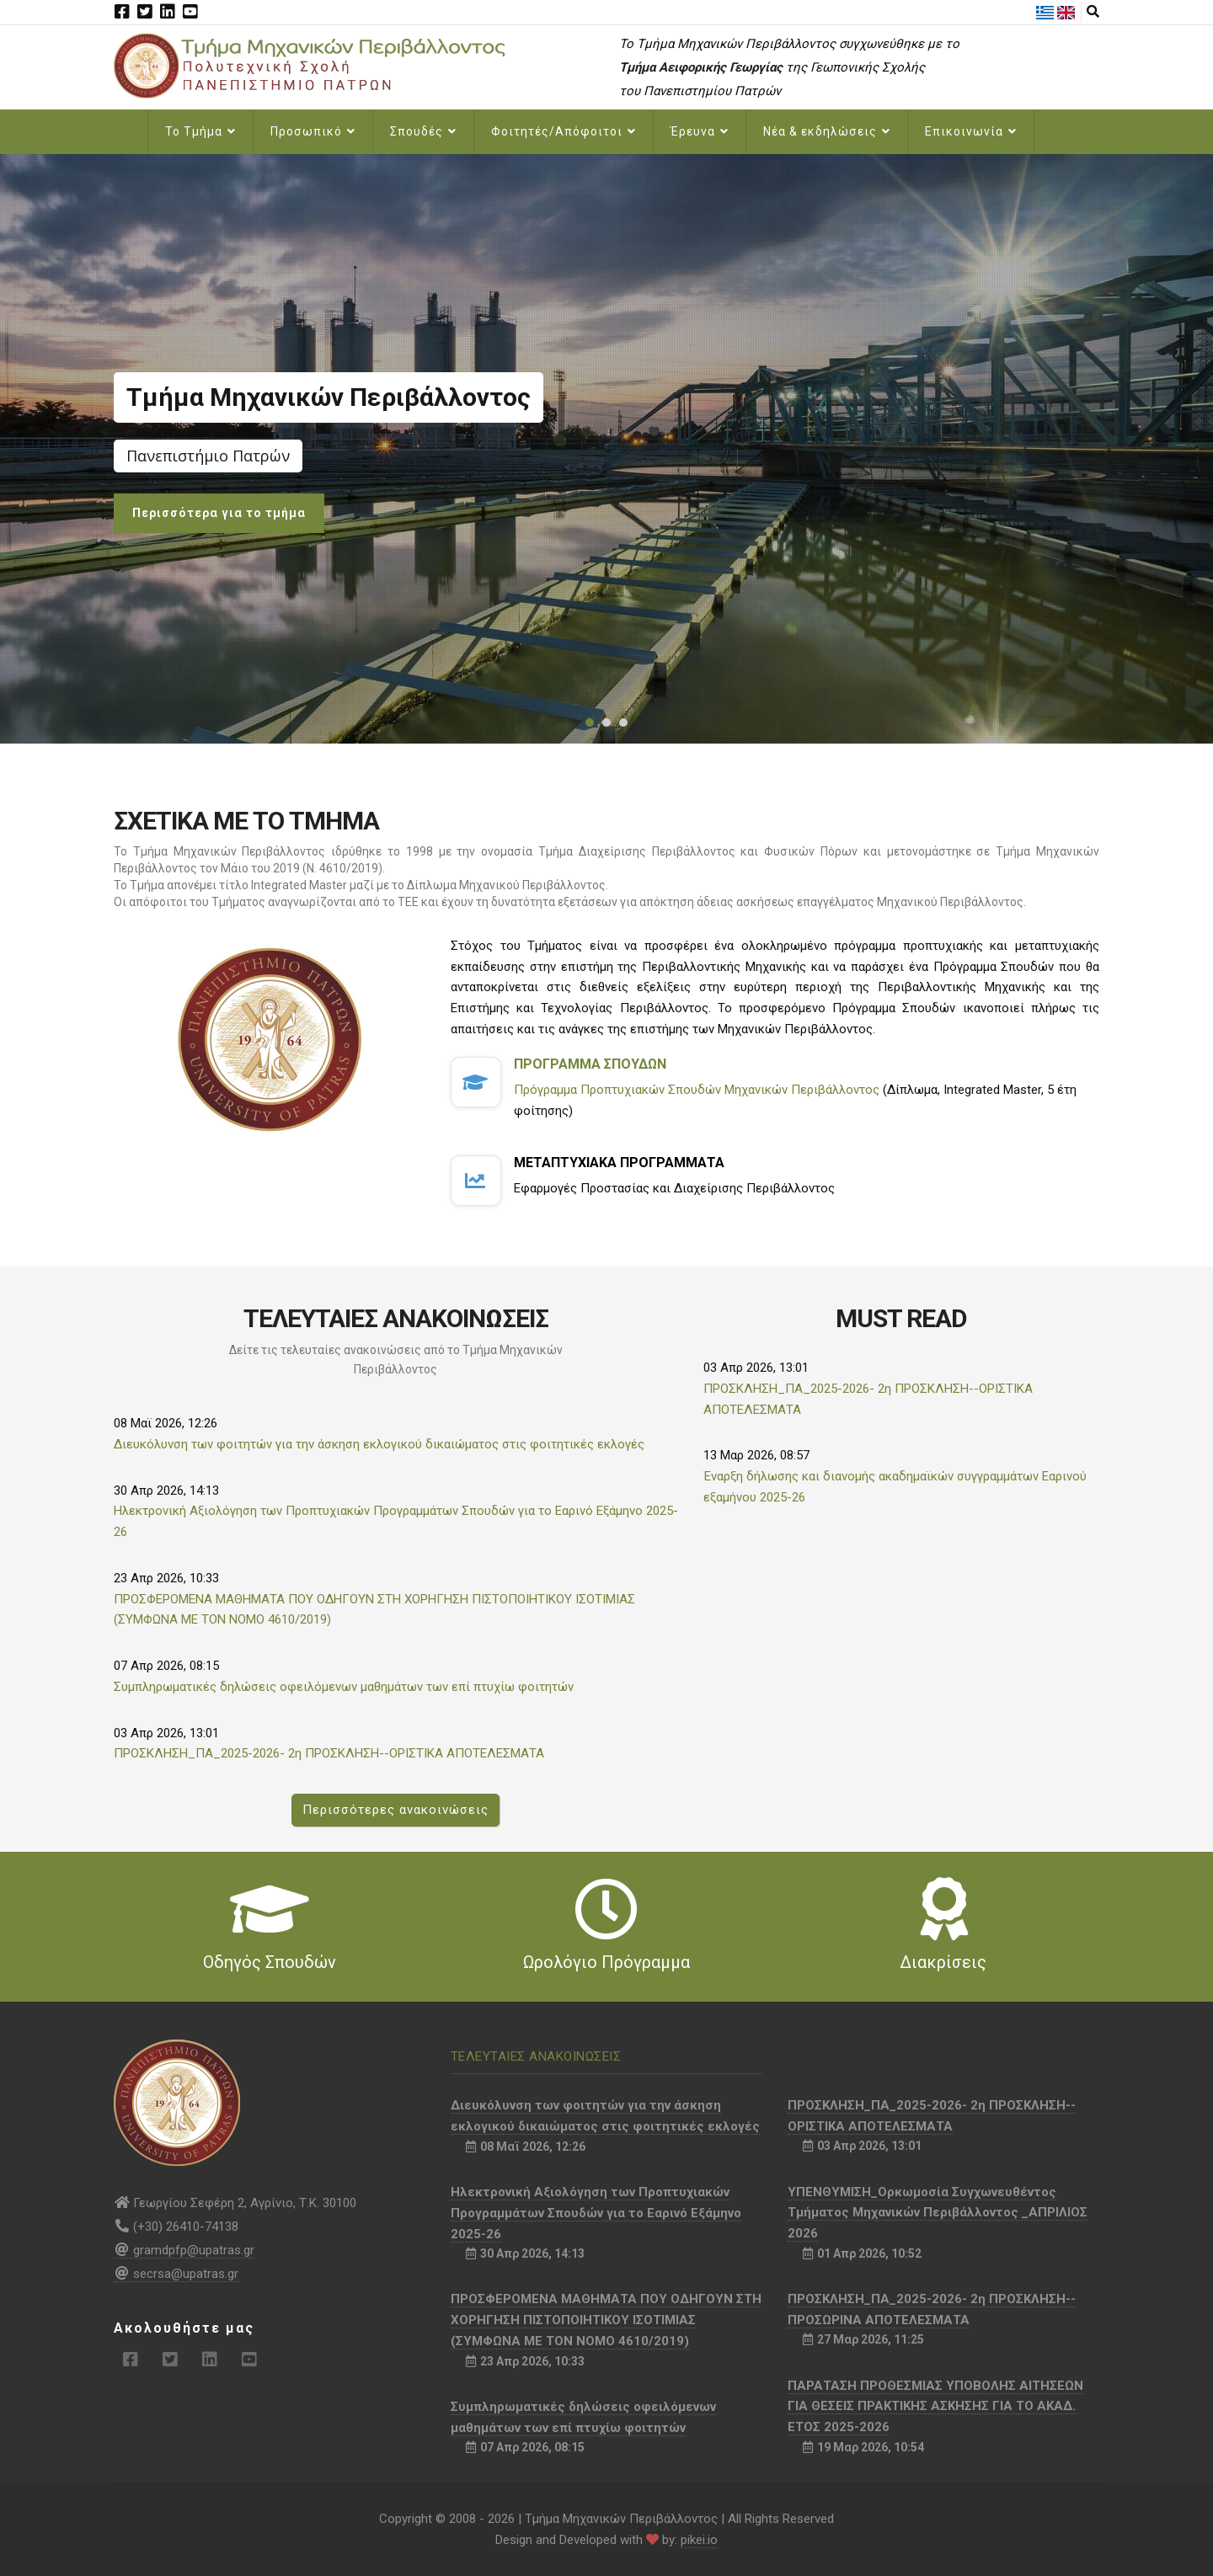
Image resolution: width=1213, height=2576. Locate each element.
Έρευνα (700, 131)
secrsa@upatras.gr (176, 2273)
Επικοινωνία (971, 131)
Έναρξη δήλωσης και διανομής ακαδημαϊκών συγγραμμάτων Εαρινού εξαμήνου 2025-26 (895, 1487)
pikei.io (699, 2539)
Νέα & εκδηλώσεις (826, 131)
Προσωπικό (312, 131)
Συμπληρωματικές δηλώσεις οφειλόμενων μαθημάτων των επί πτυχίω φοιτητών (344, 1686)
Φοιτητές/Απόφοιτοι (563, 131)
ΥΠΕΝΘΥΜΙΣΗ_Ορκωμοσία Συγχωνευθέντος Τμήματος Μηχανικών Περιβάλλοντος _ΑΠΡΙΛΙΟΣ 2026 (937, 2213)
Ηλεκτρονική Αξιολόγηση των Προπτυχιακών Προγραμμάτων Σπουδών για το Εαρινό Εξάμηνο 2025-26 (396, 1521)
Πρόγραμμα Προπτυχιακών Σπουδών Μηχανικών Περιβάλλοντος (696, 1089)
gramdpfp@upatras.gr (184, 2250)
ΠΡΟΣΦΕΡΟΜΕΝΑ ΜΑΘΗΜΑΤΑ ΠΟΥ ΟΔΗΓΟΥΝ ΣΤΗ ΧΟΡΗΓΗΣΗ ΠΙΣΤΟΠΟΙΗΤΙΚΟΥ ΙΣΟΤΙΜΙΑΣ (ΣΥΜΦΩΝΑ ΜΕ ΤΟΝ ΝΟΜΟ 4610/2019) (374, 1610)
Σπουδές (423, 131)
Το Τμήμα (200, 131)
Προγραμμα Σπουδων (590, 1064)
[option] (606, 449)
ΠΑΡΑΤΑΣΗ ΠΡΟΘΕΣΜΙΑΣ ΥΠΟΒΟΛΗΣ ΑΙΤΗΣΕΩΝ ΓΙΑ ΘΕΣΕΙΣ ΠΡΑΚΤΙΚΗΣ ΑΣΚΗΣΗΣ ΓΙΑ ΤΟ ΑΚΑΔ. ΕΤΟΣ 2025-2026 (935, 2406)
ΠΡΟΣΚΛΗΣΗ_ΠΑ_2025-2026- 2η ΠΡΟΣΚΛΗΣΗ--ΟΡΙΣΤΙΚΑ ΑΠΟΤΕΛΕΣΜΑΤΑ (329, 1753)
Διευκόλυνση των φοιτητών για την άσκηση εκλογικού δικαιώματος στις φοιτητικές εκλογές (379, 1444)
